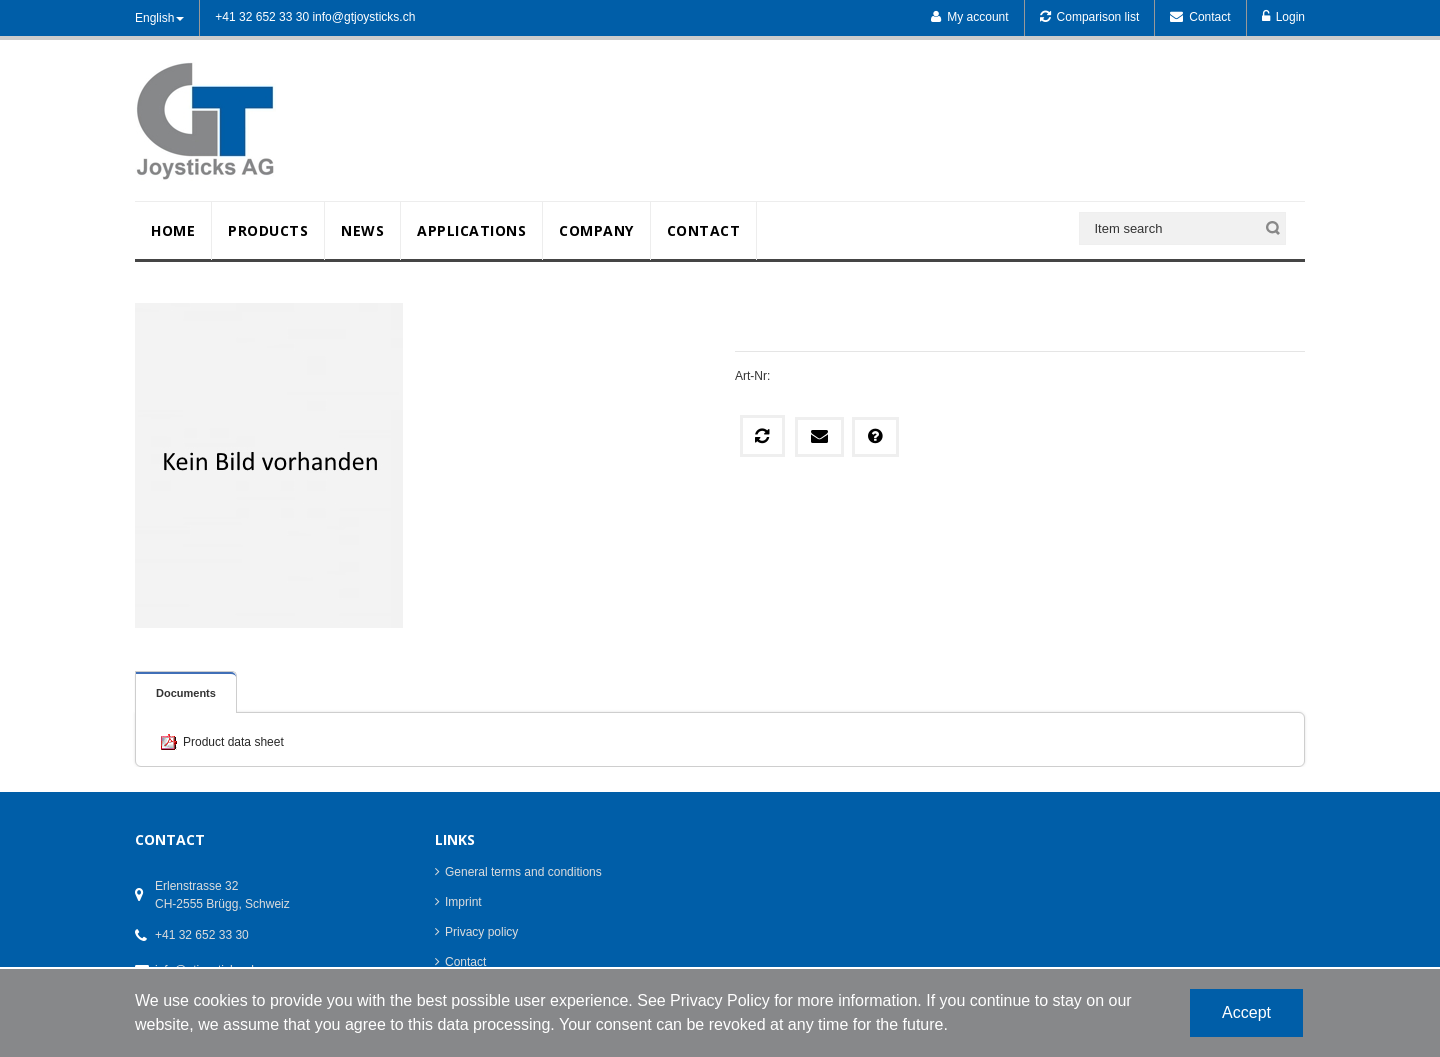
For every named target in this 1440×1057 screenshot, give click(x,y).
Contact (465, 962)
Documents (186, 693)
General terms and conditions (523, 872)
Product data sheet (233, 742)
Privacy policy (481, 932)
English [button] (159, 18)
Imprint (463, 902)
